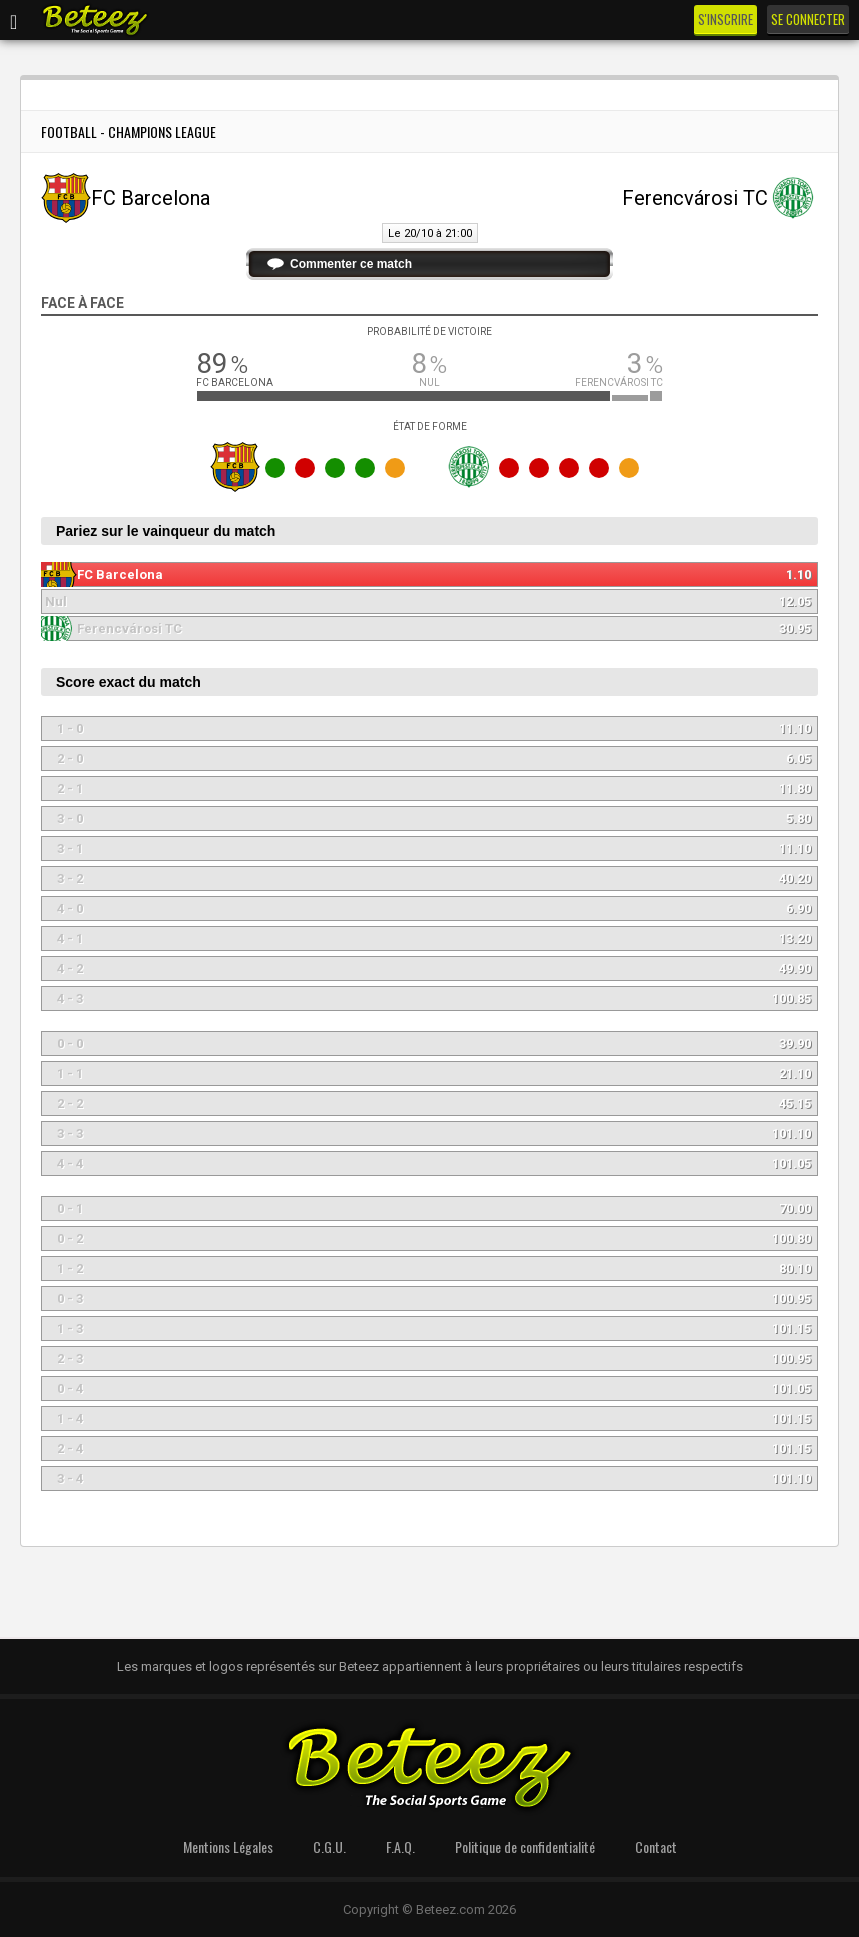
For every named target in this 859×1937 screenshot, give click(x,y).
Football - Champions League (128, 131)
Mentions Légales (228, 1846)
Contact (656, 1846)
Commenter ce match (351, 264)
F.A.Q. (400, 1846)
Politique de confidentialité (525, 1846)
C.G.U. (329, 1846)
